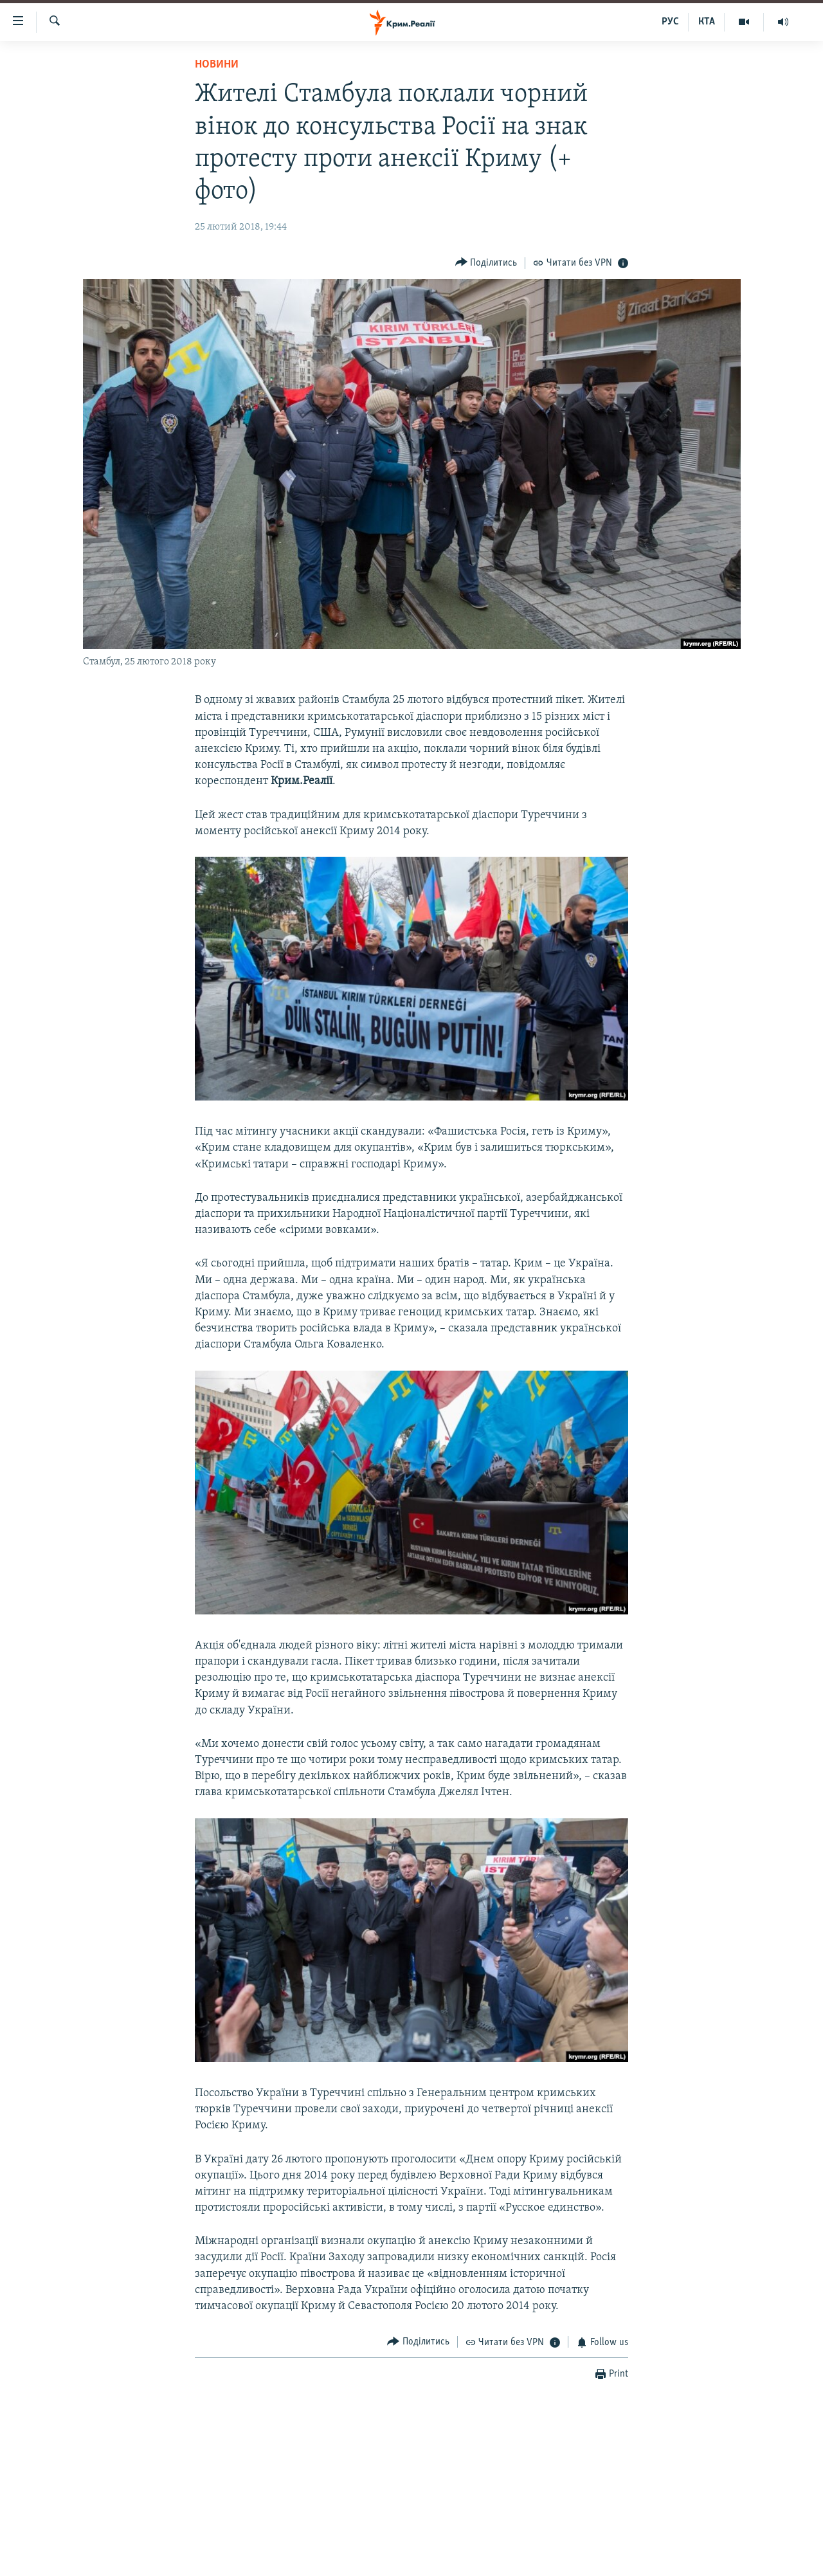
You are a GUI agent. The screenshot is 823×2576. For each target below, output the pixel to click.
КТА (706, 22)
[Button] (486, 263)
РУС (670, 22)
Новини (217, 65)
